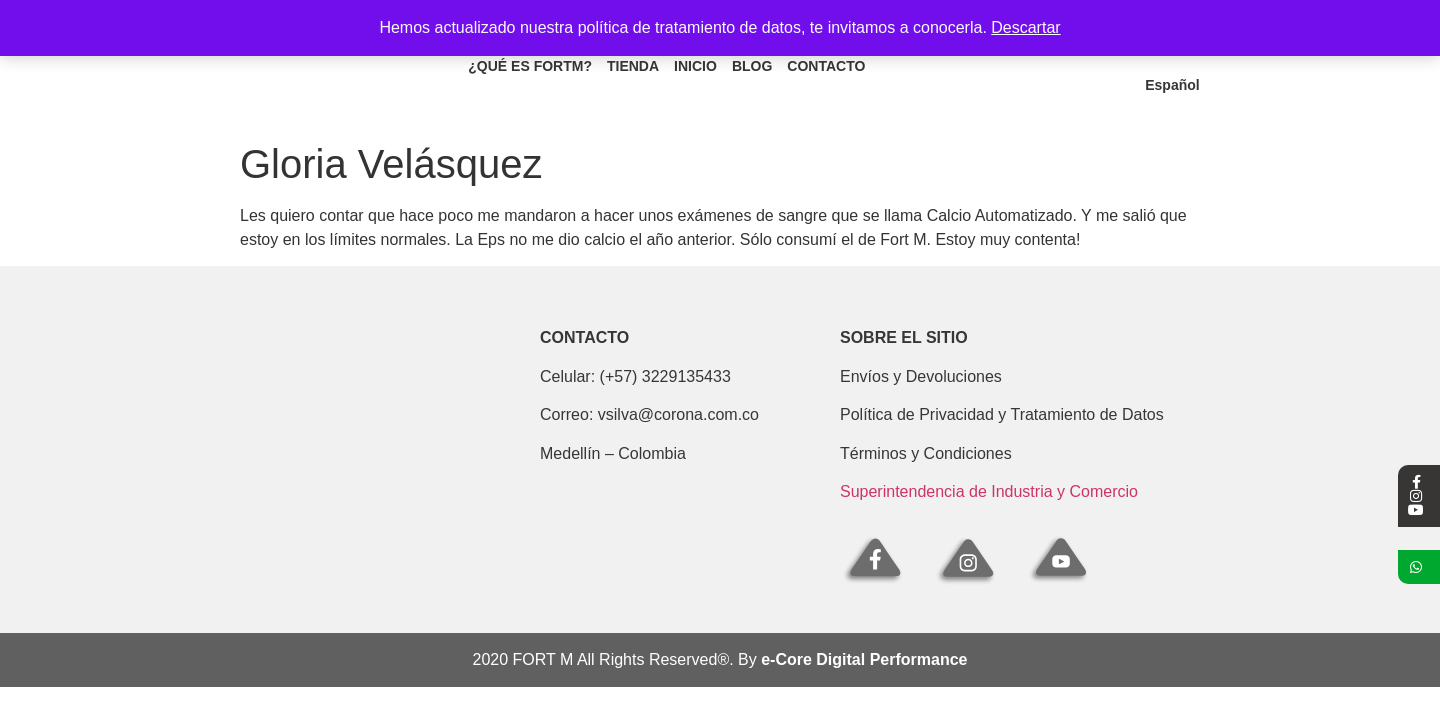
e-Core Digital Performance (864, 659)
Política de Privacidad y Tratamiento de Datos (1002, 414)
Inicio (695, 68)
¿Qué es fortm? (530, 68)
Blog (752, 68)
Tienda (633, 68)
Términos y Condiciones (926, 453)
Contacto (826, 68)
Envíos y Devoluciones (921, 376)
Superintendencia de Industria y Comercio (989, 491)
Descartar (1025, 27)
